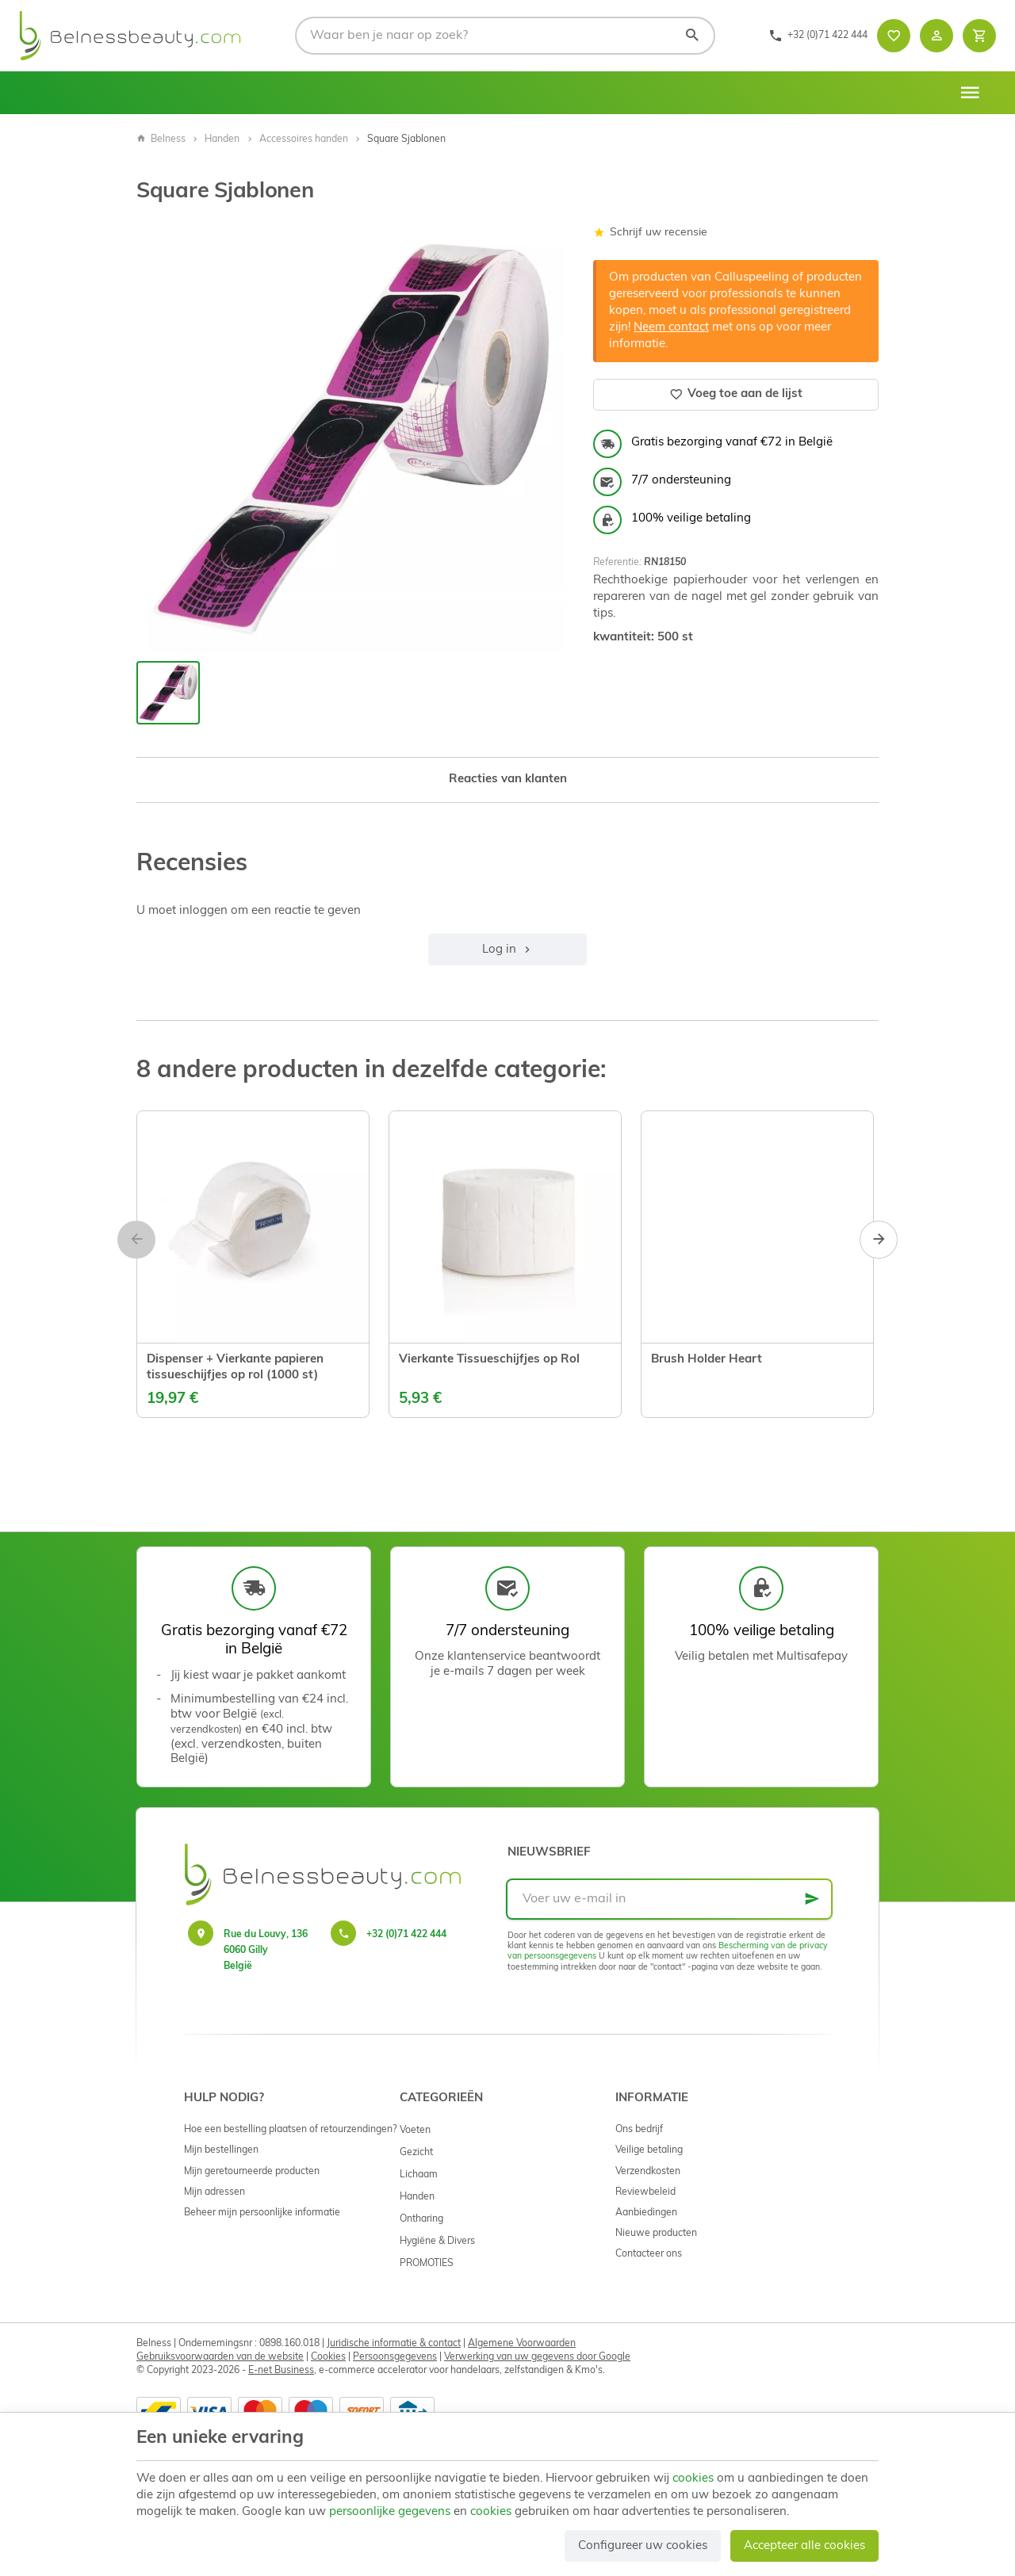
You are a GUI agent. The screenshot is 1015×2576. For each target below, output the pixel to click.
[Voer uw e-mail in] (669, 1899)
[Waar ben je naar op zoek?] (505, 36)
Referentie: (617, 563)
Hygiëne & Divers (437, 2241)
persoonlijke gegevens (389, 2512)
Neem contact (671, 328)
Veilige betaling (649, 2150)
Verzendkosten (647, 2172)
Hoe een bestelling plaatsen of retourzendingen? (290, 2130)
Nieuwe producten (656, 2233)
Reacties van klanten (508, 779)
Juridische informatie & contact (394, 2344)
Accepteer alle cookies (804, 2546)
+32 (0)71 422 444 (406, 1935)
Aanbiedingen (646, 2213)
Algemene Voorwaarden (522, 2344)
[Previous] (136, 1240)
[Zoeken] (692, 36)
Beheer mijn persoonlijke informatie (262, 2213)
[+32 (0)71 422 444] (818, 35)
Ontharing (421, 2219)
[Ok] (812, 1899)
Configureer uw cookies (642, 2546)
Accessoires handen (303, 139)
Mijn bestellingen (221, 2150)
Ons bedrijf (639, 2130)
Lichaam (419, 2175)
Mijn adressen (214, 2192)
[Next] (879, 1240)
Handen (222, 139)
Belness (161, 139)
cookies (693, 2479)
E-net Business (281, 2370)
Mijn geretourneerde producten (252, 2172)
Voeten (415, 2130)
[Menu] (970, 92)
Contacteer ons (648, 2254)
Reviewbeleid (645, 2192)
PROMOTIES (427, 2263)
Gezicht (416, 2152)
